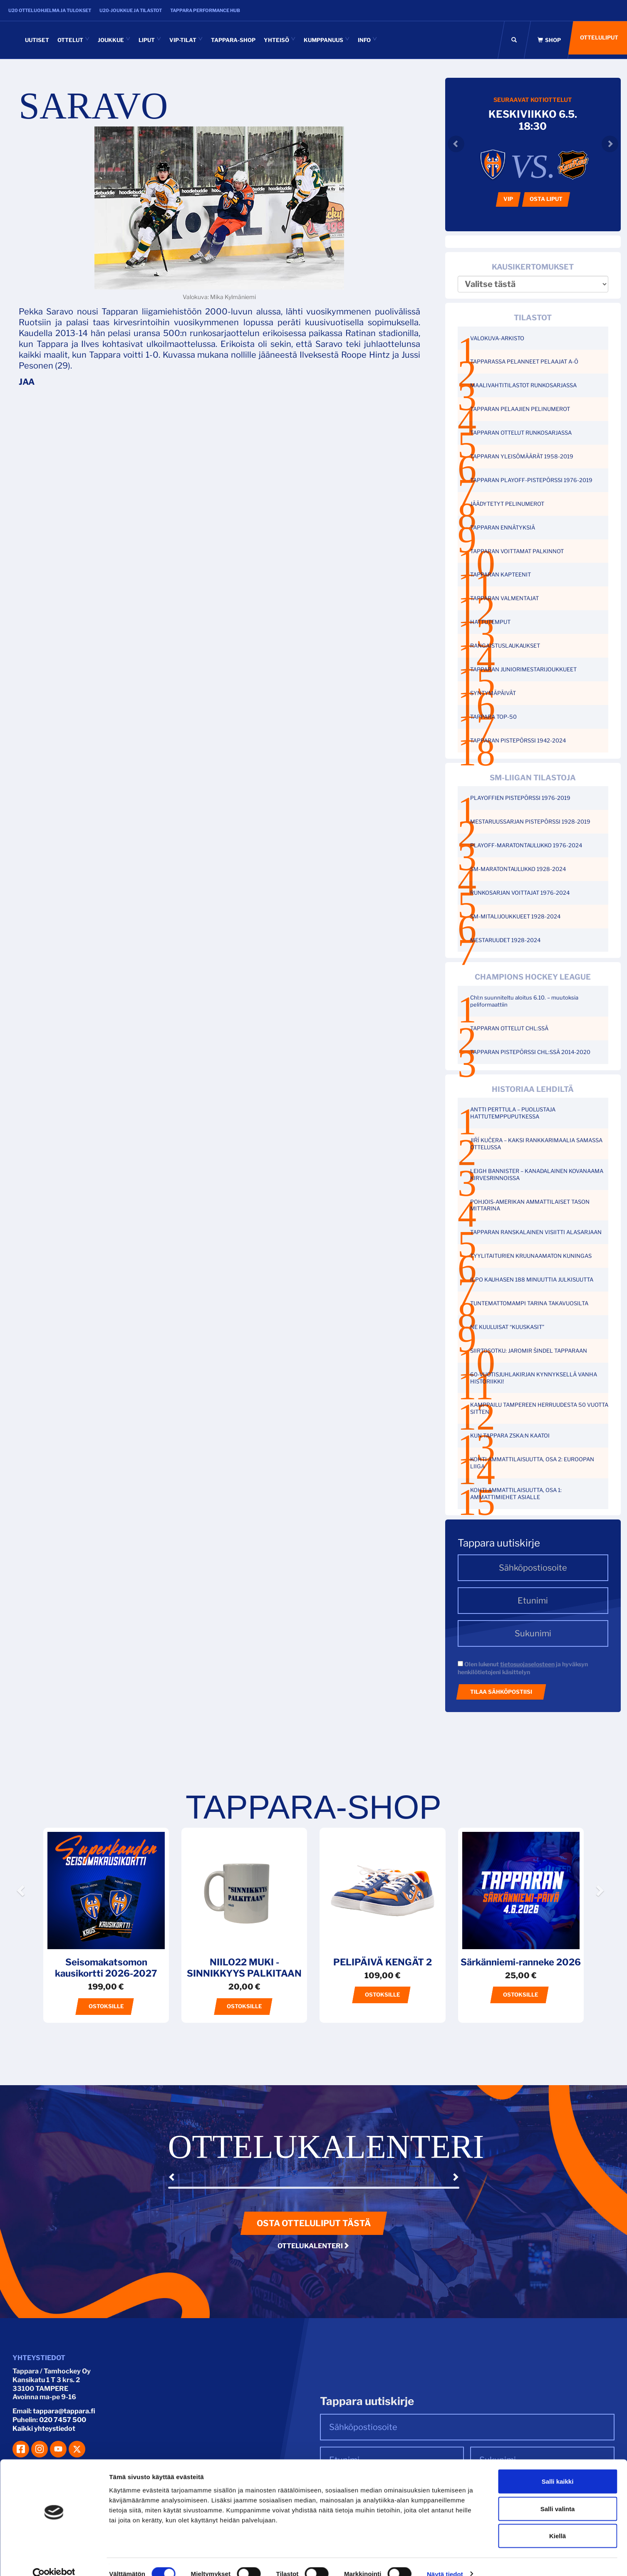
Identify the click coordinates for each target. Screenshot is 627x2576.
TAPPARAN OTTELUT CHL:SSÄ (509, 1028)
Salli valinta (557, 2494)
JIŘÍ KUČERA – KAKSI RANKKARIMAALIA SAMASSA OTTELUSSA (536, 1144)
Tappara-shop (233, 40)
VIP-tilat (186, 40)
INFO (367, 40)
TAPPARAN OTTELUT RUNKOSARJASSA (521, 432)
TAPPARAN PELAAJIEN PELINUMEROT (520, 409)
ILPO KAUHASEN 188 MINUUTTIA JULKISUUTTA (531, 1279)
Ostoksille (106, 2006)
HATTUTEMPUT (490, 622)
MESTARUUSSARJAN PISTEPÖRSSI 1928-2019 (530, 821)
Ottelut (73, 40)
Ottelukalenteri (313, 2246)
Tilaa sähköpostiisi (501, 1691)
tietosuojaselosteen (527, 1664)
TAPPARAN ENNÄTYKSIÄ (502, 527)
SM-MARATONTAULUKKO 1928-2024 (518, 869)
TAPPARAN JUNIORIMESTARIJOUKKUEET (523, 669)
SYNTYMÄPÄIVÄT (493, 693)
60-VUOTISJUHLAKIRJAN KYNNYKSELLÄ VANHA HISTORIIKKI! (533, 1378)
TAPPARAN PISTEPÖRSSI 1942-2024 (518, 740)
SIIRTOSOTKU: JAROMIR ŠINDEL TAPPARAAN (528, 1350)
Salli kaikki (558, 2466)
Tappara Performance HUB (205, 10)
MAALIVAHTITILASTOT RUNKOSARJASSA (523, 385)
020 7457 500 (62, 2420)
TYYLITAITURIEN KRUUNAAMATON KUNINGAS (531, 1255)
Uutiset (37, 40)
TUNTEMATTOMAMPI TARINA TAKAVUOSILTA (529, 1303)
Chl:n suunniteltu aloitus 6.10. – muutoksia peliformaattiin (524, 1001)
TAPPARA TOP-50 (493, 716)
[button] (21, 1914)
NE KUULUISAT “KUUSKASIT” (507, 1327)
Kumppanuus (326, 40)
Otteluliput (597, 40)
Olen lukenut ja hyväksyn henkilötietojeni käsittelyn (523, 1667)
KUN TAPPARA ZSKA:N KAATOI (510, 1435)
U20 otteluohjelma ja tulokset (49, 10)
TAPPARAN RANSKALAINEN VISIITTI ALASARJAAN (536, 1232)
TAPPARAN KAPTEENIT (500, 574)
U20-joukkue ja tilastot (130, 10)
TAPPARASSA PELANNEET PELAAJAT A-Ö (524, 361)
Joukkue (114, 40)
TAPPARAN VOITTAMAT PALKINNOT (517, 551)
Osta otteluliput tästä (314, 2223)
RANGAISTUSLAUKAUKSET (505, 645)
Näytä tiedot (445, 2559)
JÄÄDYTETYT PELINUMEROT (507, 503)
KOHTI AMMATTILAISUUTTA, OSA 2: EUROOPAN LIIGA (532, 1463)
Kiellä (557, 2521)
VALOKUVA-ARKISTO (497, 338)
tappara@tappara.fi (64, 2411)
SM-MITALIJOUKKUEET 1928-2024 (515, 916)
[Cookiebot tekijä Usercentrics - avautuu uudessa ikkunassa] (53, 2560)
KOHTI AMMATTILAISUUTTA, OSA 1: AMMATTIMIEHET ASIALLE (516, 1493)
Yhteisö (279, 40)
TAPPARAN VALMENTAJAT (504, 598)
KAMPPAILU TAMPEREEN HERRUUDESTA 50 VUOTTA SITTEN (539, 1408)
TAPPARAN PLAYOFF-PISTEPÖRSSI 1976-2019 (531, 480)
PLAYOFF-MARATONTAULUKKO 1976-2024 (526, 845)
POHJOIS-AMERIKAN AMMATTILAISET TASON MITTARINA (530, 1205)
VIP (508, 198)
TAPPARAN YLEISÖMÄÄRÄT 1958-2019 (521, 456)
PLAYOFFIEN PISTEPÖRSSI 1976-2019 (520, 797)
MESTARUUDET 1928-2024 (505, 940)
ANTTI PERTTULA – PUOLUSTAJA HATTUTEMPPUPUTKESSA (512, 1113)
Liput (150, 40)
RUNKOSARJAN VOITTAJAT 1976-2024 (520, 892)
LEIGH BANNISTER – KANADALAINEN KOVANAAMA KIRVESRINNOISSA (536, 1174)
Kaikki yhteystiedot (43, 2428)
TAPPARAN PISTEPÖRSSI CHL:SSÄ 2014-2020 (530, 1052)
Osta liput (546, 198)
